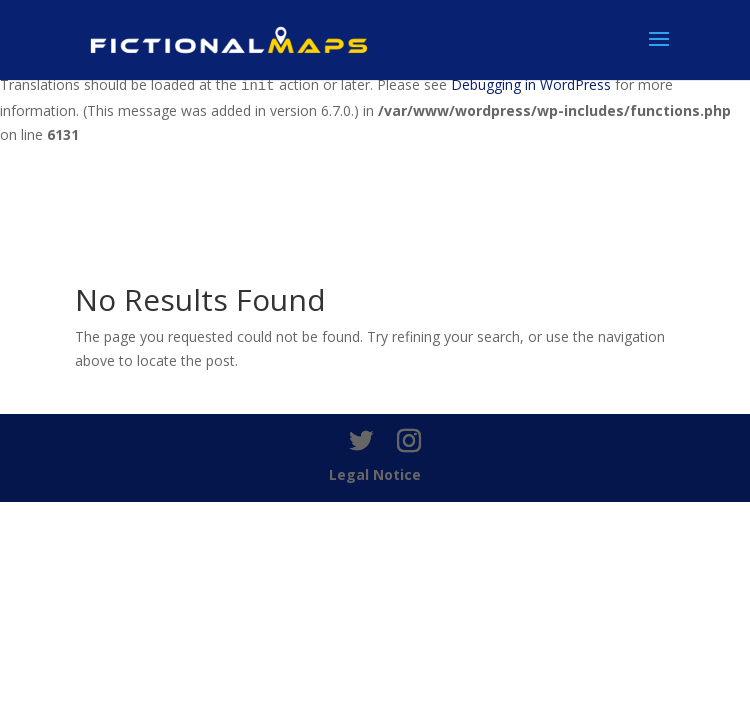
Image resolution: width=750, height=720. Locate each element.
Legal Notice (375, 474)
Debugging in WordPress (531, 84)
